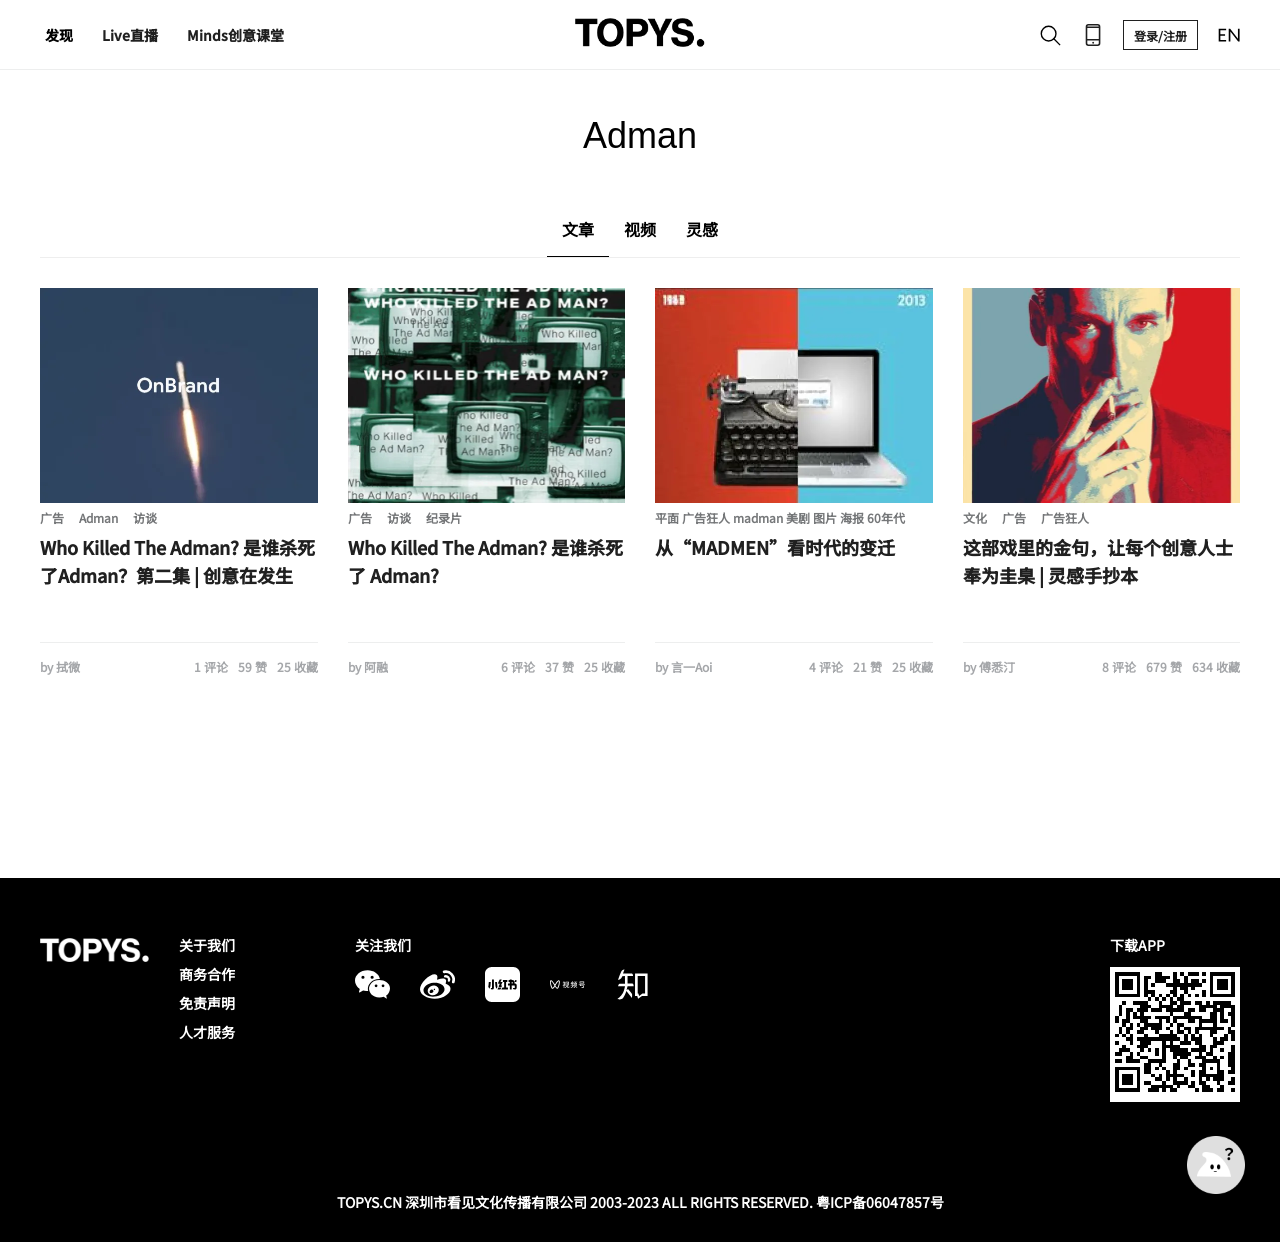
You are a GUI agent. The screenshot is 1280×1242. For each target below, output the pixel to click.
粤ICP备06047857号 (880, 1202)
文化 (975, 517)
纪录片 (444, 517)
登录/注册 (1160, 35)
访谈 (145, 517)
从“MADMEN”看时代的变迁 (775, 547)
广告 (52, 517)
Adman (98, 517)
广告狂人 (1065, 517)
